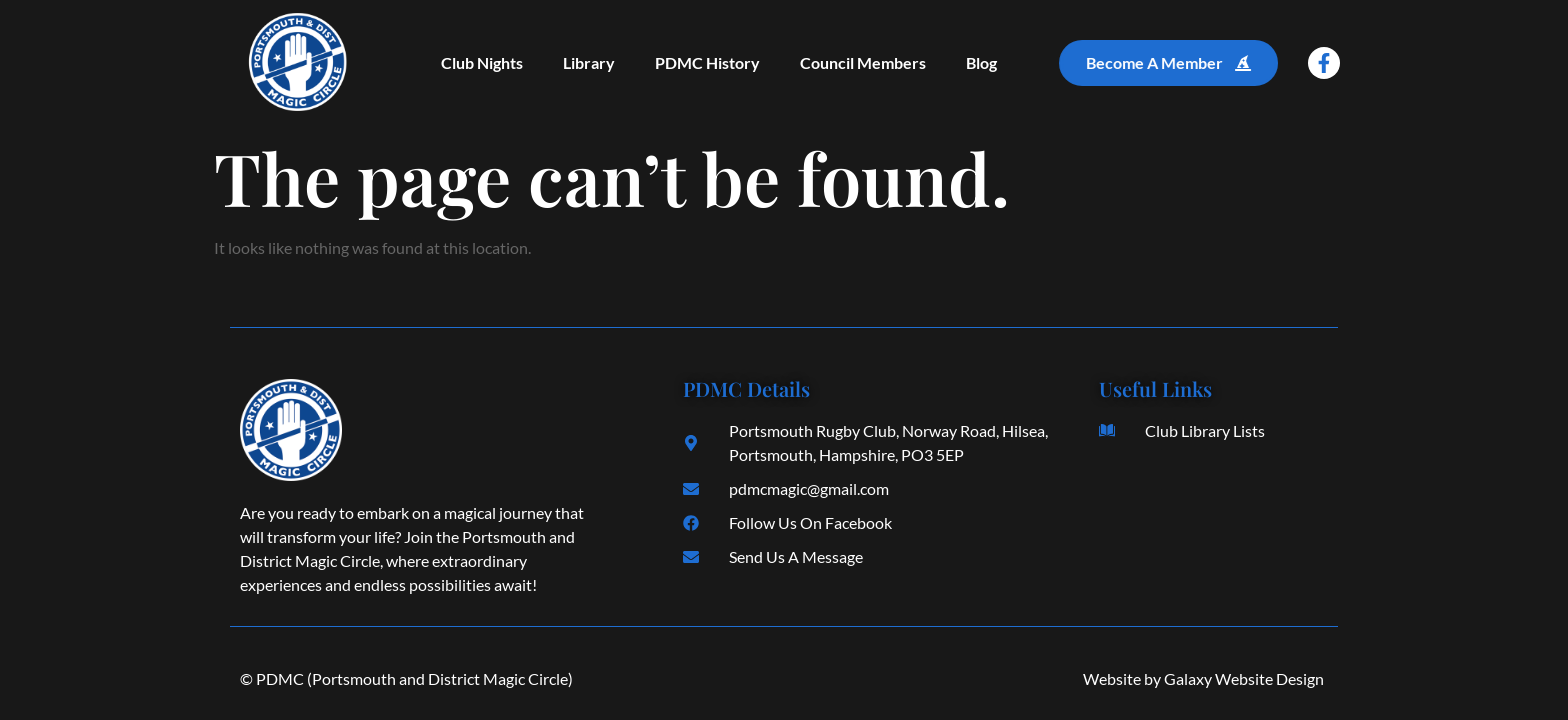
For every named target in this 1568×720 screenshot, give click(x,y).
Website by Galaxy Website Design (1203, 678)
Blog (981, 62)
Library (589, 62)
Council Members (863, 62)
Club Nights (482, 62)
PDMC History (707, 62)
